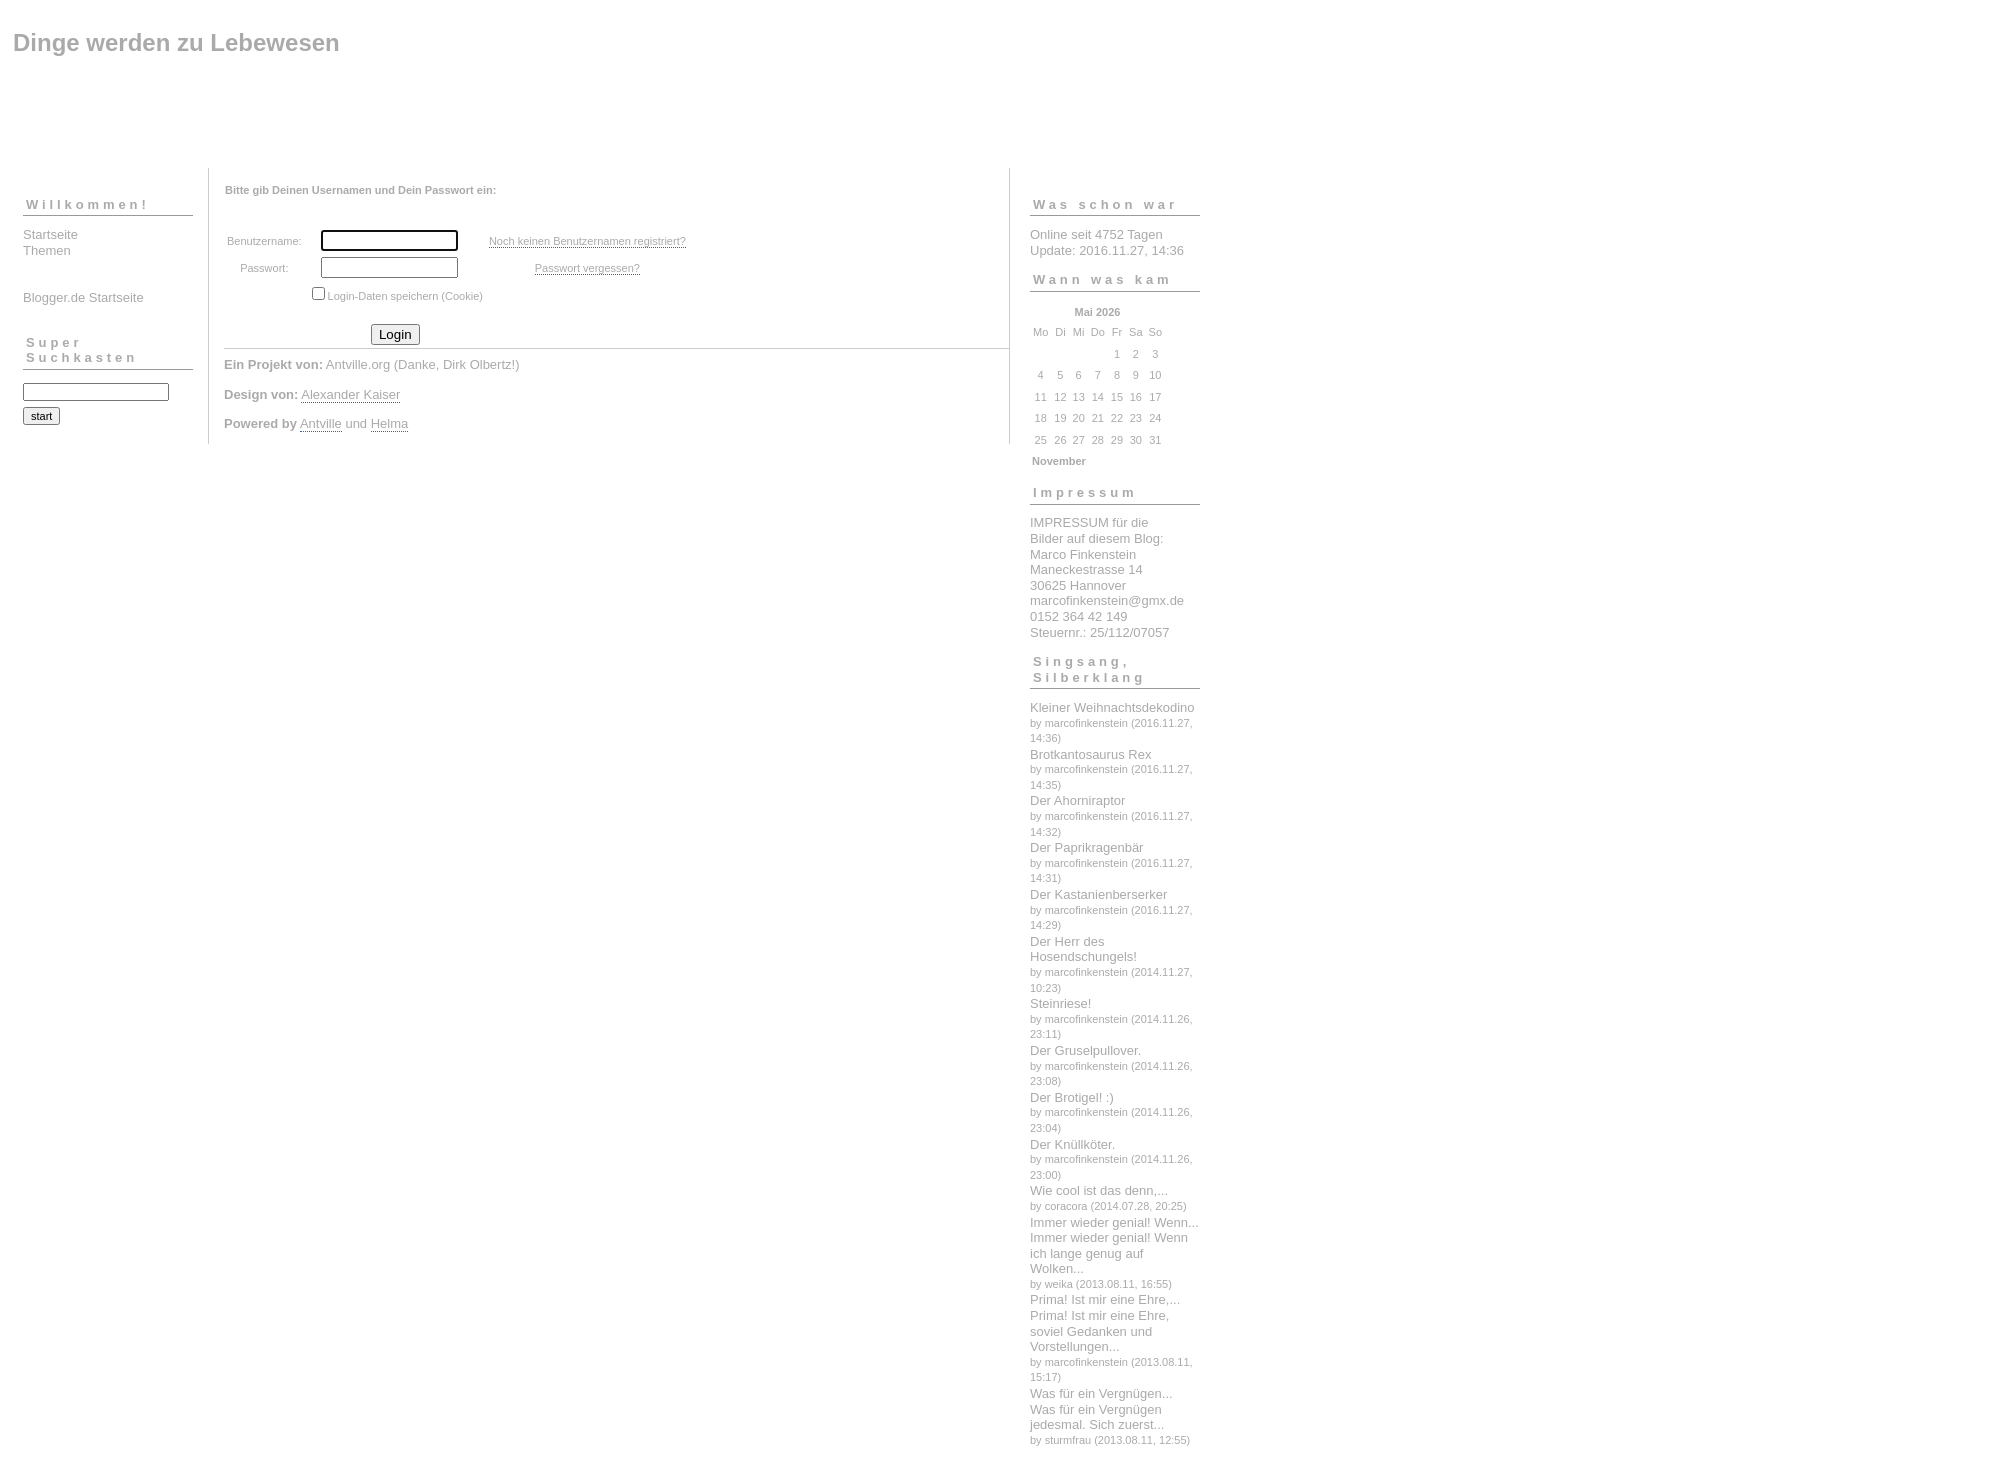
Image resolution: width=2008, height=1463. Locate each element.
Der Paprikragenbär (1086, 847)
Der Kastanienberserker (1098, 894)
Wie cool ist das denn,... (1099, 1190)
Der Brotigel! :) (1072, 1097)
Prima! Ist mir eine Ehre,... (1105, 1299)
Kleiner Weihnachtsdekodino (1112, 707)
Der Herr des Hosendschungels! (1083, 949)
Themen (47, 250)
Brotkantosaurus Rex (1090, 754)
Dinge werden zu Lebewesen (176, 42)
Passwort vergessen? (587, 268)
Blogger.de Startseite (83, 297)
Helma (390, 423)
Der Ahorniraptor (1077, 800)
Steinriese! (1060, 1003)
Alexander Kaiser (350, 394)
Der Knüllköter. (1072, 1144)
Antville (321, 423)
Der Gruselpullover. (1085, 1050)
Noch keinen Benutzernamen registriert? (587, 241)
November (1059, 461)
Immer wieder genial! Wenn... (1114, 1222)
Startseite (50, 234)
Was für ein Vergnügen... (1101, 1393)
